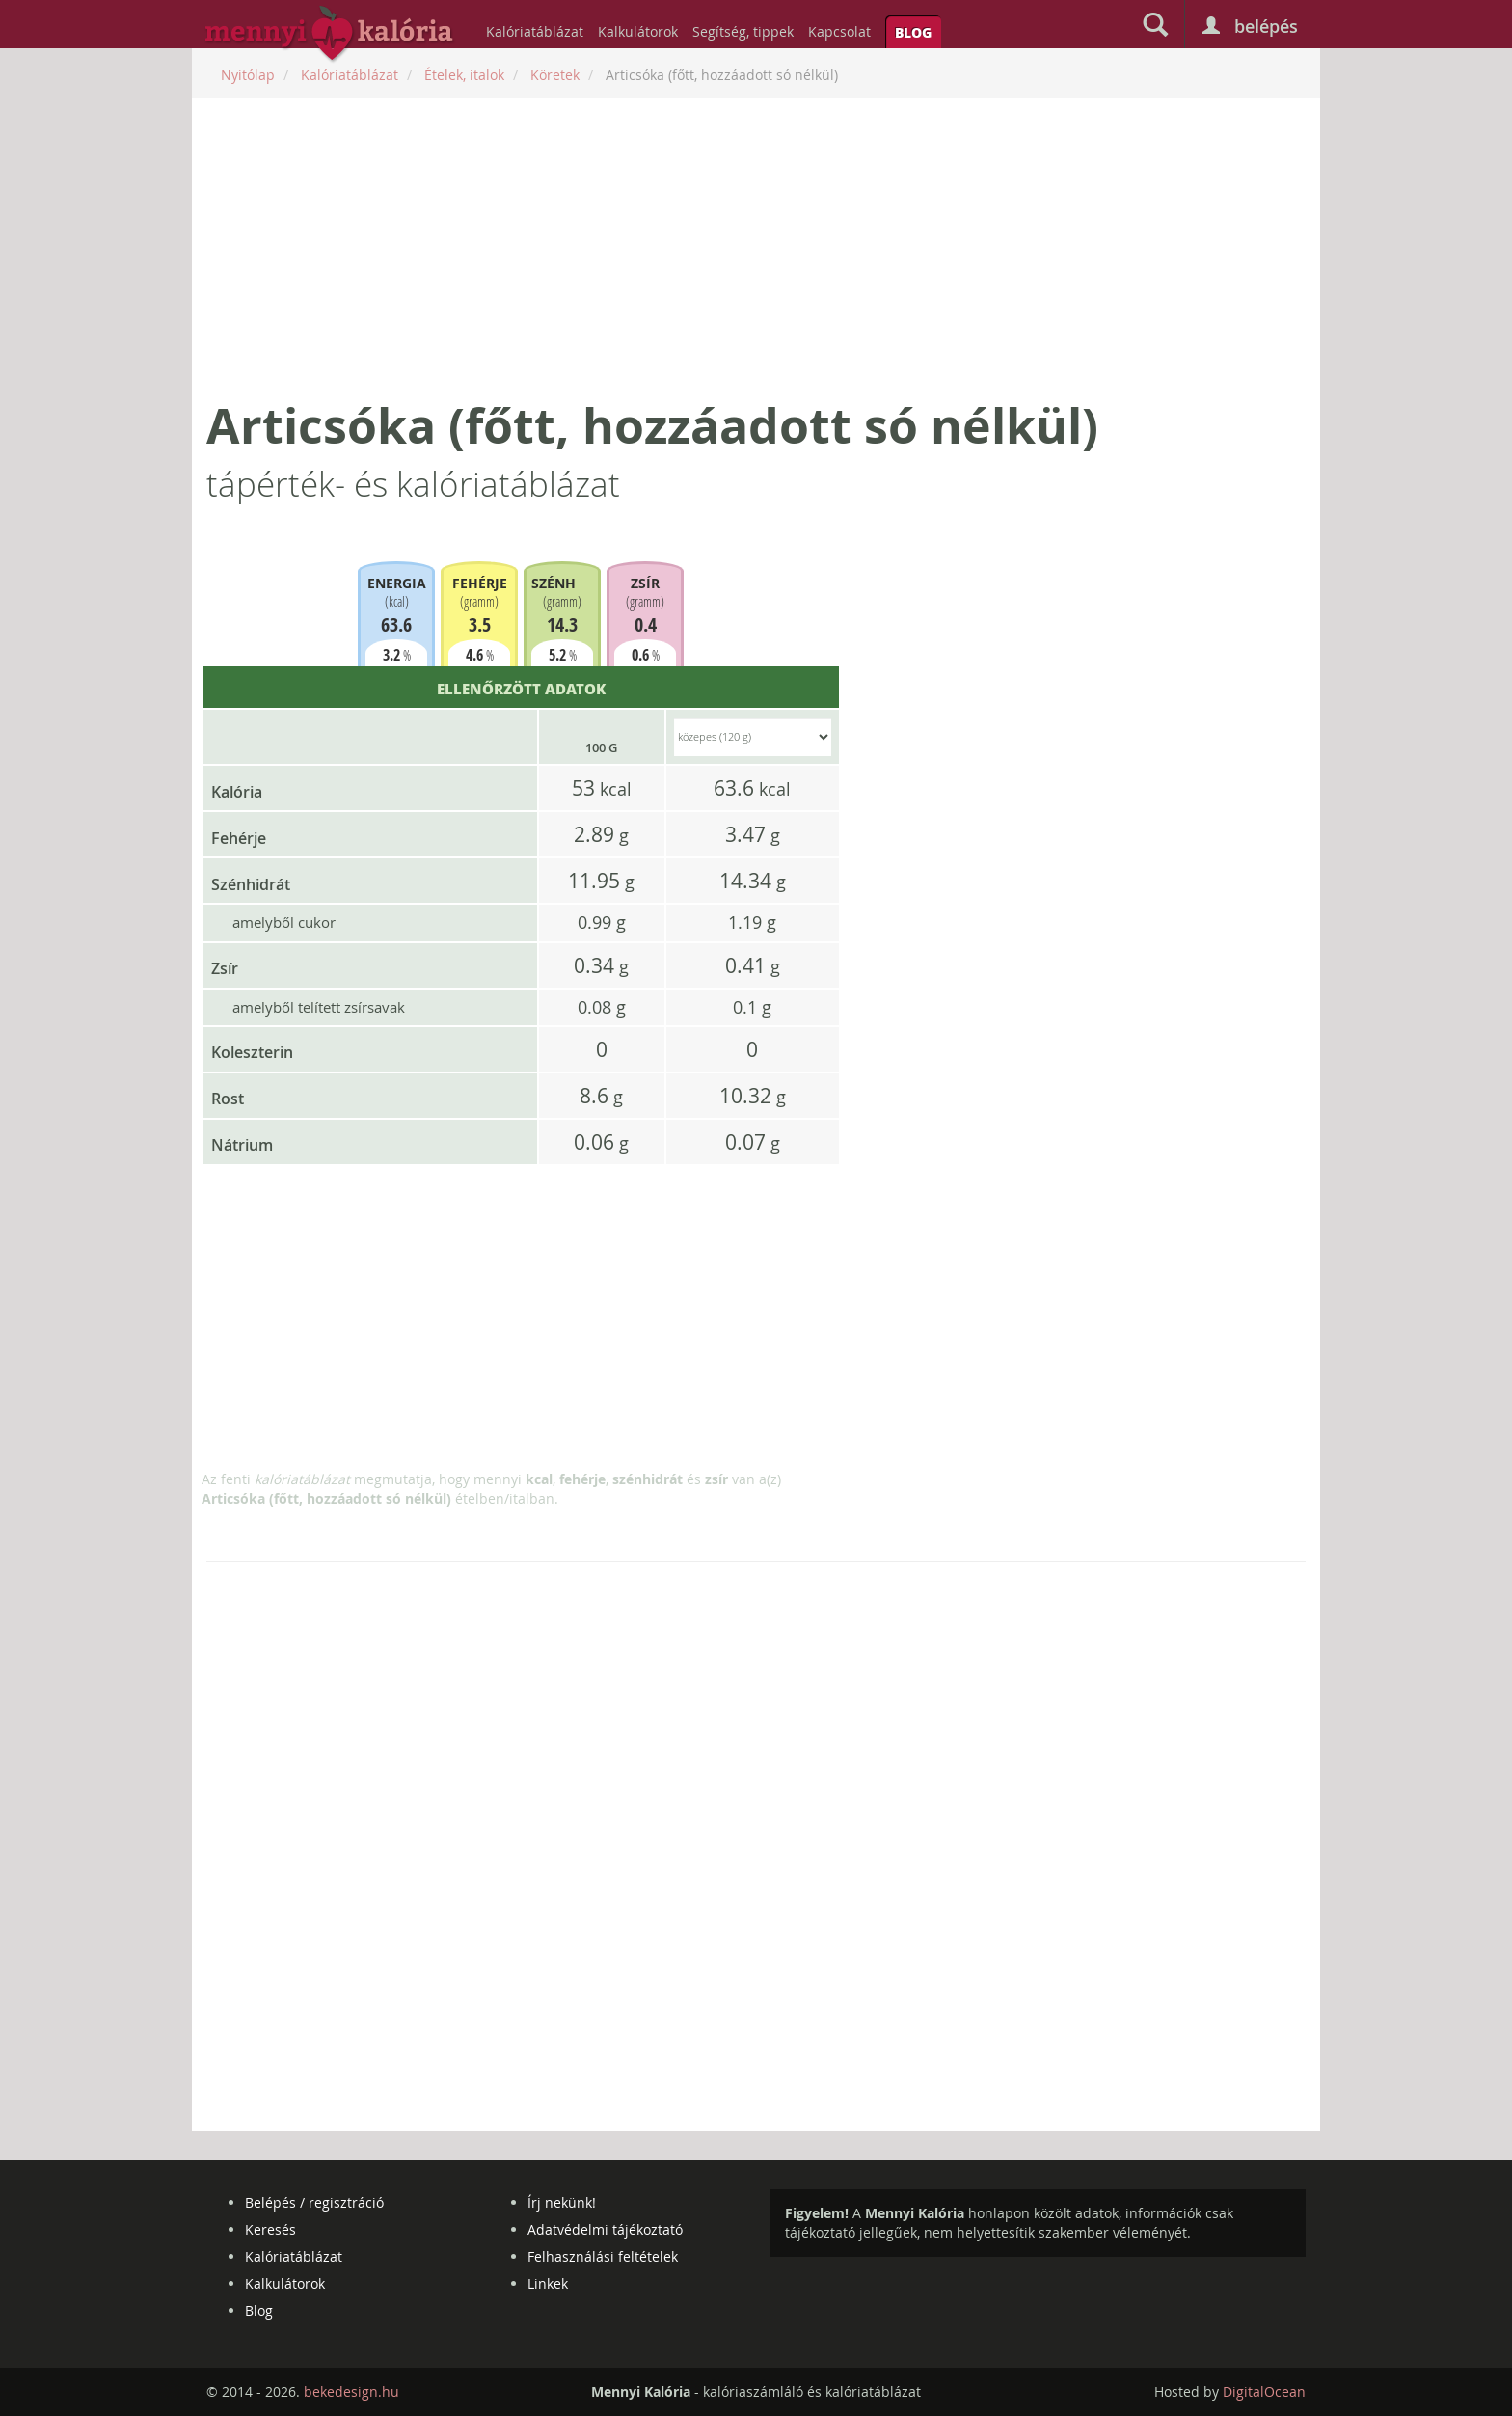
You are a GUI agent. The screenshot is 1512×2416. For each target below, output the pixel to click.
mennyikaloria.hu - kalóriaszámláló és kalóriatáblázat (329, 35)
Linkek (547, 2283)
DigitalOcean (1264, 2391)
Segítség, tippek (743, 31)
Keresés (270, 2229)
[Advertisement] (756, 248)
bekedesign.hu (351, 2391)
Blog (913, 31)
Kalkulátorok (638, 31)
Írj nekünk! (561, 2202)
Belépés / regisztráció (314, 2202)
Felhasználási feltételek (602, 2256)
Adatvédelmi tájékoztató (605, 2229)
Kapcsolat (839, 31)
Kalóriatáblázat (534, 31)
